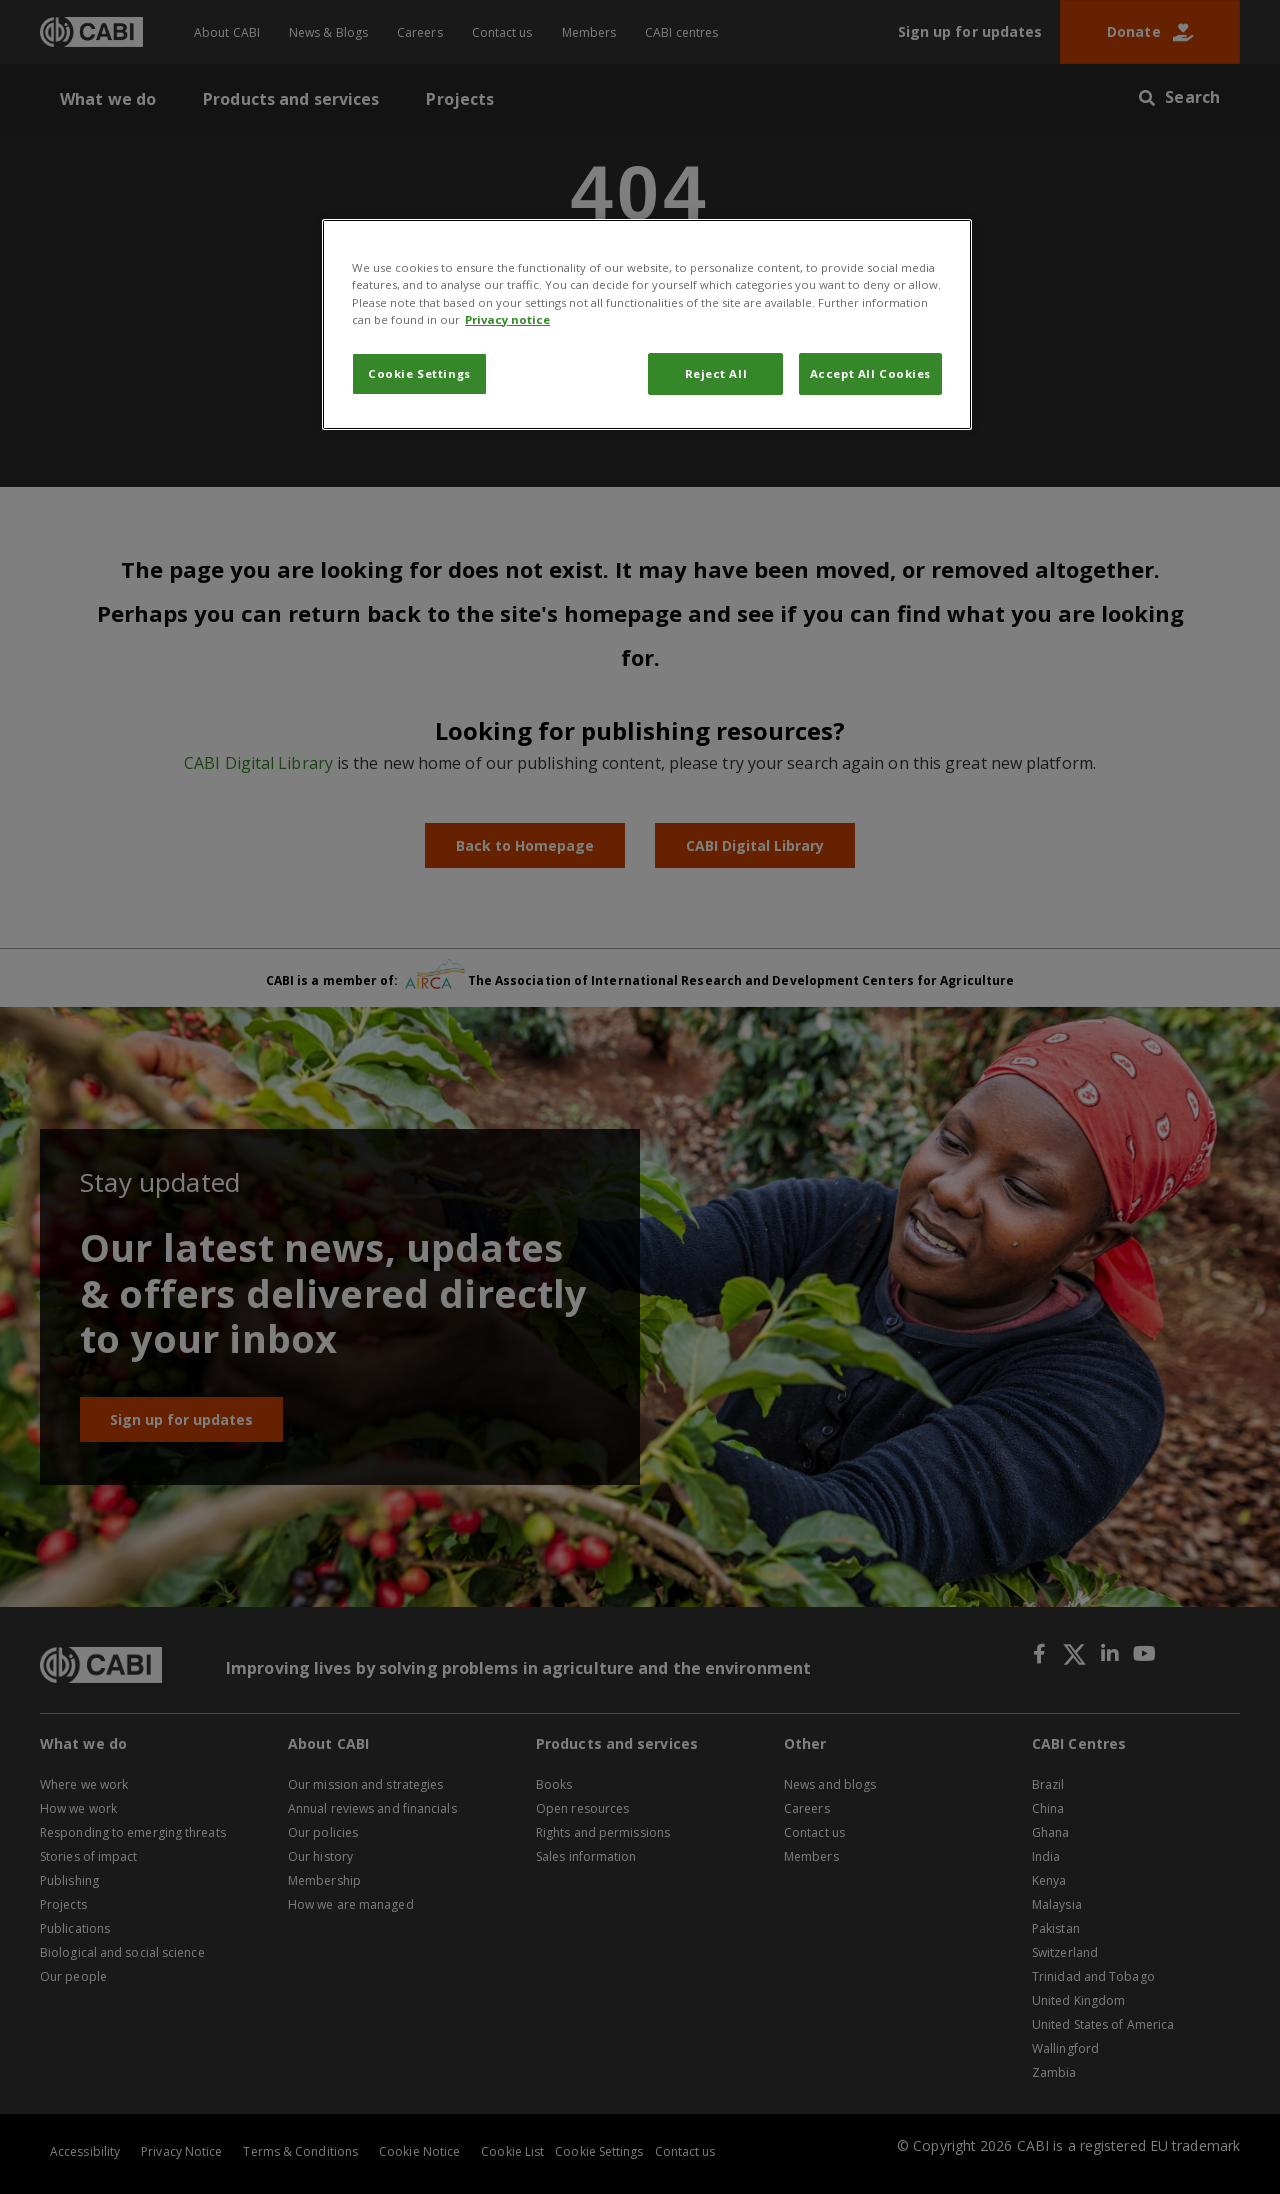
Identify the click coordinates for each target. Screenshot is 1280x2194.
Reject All (716, 373)
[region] (647, 324)
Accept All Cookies (870, 373)
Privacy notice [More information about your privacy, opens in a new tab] (507, 319)
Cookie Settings (419, 373)
